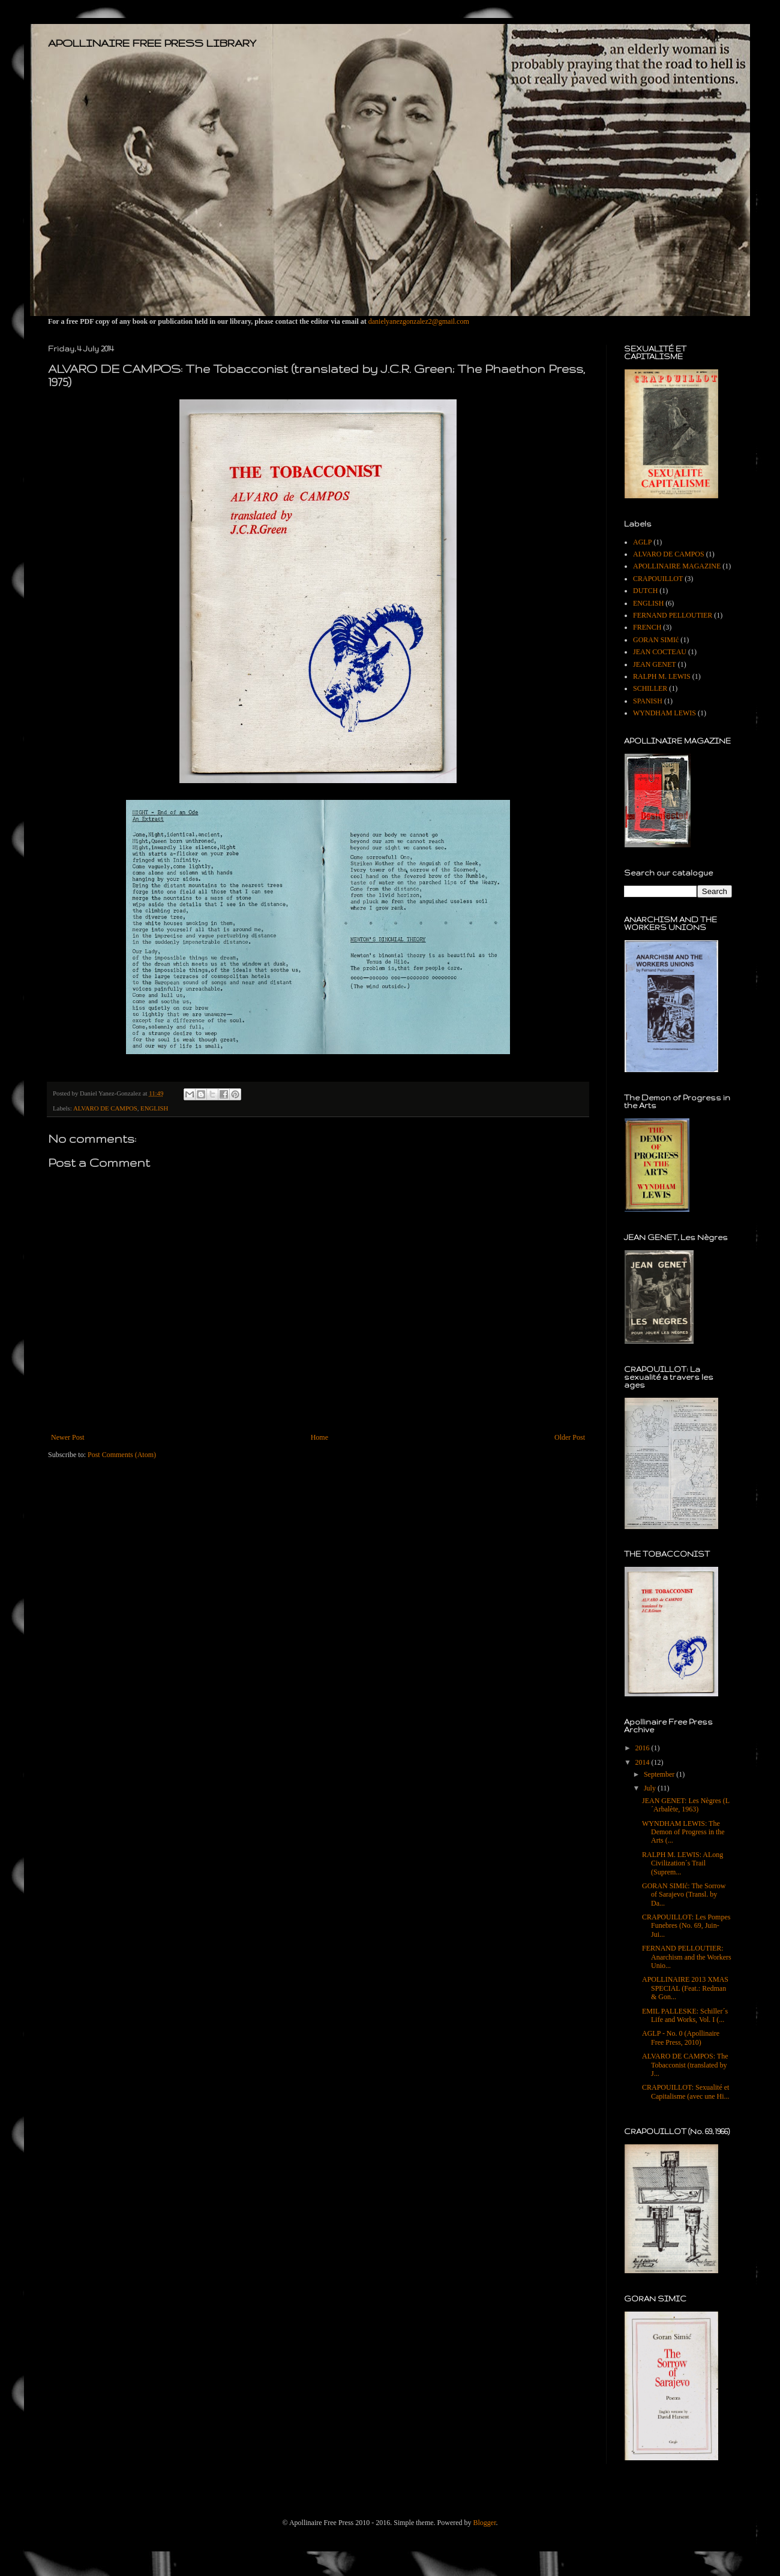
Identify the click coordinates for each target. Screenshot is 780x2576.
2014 (643, 1762)
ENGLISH (154, 1108)
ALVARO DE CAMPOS (105, 1108)
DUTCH (645, 590)
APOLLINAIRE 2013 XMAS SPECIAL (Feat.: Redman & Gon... (685, 1988)
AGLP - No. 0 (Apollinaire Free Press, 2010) (680, 2037)
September (660, 1774)
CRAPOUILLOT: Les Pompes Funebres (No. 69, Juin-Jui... (686, 1926)
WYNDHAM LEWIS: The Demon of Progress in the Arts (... (683, 1832)
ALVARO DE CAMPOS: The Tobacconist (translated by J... (685, 2065)
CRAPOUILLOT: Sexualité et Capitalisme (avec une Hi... (686, 2091)
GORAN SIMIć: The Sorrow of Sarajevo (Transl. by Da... (683, 1894)
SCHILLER (650, 688)
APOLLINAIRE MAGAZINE (677, 566)
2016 (643, 1748)
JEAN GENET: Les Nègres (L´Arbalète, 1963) (686, 1804)
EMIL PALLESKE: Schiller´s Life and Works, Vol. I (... (685, 2015)
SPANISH (647, 701)
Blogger (484, 2522)
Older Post (569, 1437)
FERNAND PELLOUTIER (672, 615)
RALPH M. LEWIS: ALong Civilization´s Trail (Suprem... (682, 1863)
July (651, 1788)
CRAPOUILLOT (658, 578)
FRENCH (647, 627)
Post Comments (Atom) (122, 1454)
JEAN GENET (654, 664)
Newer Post (68, 1437)
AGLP (642, 542)
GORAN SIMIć (656, 640)
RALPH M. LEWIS (662, 676)
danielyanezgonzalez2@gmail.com (418, 321)
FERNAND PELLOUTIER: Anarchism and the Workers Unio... (686, 1957)
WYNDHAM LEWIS (664, 713)
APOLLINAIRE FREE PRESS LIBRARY (152, 43)
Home (319, 1437)
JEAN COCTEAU (659, 652)
